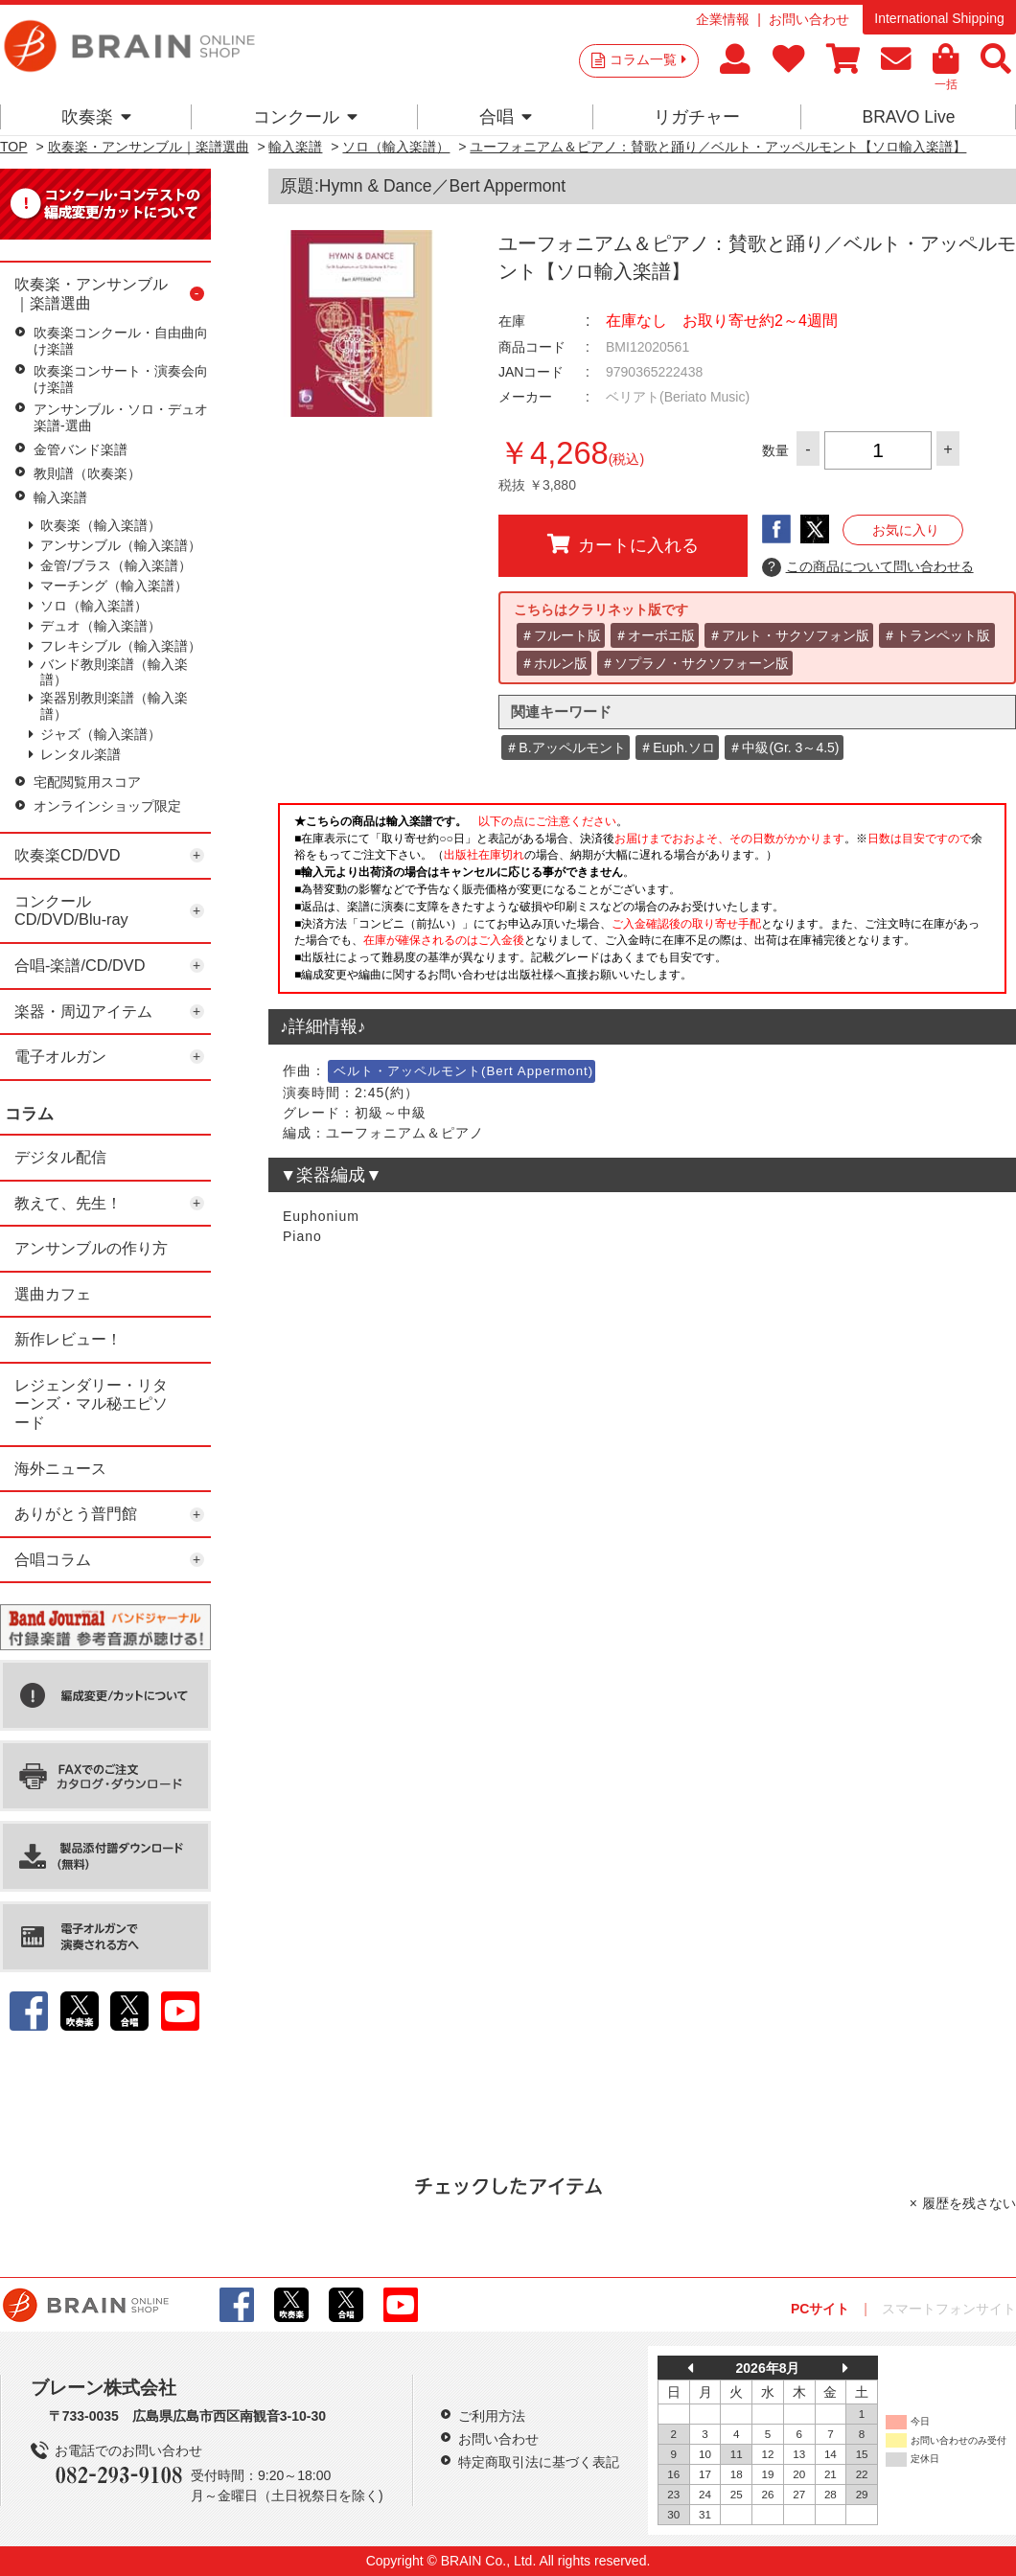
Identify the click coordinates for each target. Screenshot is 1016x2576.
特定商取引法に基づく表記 (538, 2462)
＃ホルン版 (554, 663)
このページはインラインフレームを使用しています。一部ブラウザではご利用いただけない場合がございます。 (642, 903)
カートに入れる (623, 544)
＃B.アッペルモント (565, 747)
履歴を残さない (969, 2203)
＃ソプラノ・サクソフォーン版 (695, 663)
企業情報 (723, 19)
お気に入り (905, 530)
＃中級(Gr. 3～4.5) (783, 747)
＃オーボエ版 (654, 635)
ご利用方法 (491, 2416)
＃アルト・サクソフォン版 (788, 635)
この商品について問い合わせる (868, 567)
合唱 (505, 116)
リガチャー (697, 116)
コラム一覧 (648, 59)
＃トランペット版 (936, 635)
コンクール (305, 116)
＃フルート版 (560, 635)
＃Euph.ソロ (677, 747)
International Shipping (939, 18)
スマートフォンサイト (949, 2308)
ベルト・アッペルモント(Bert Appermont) (463, 1071)
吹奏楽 (96, 116)
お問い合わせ (809, 19)
